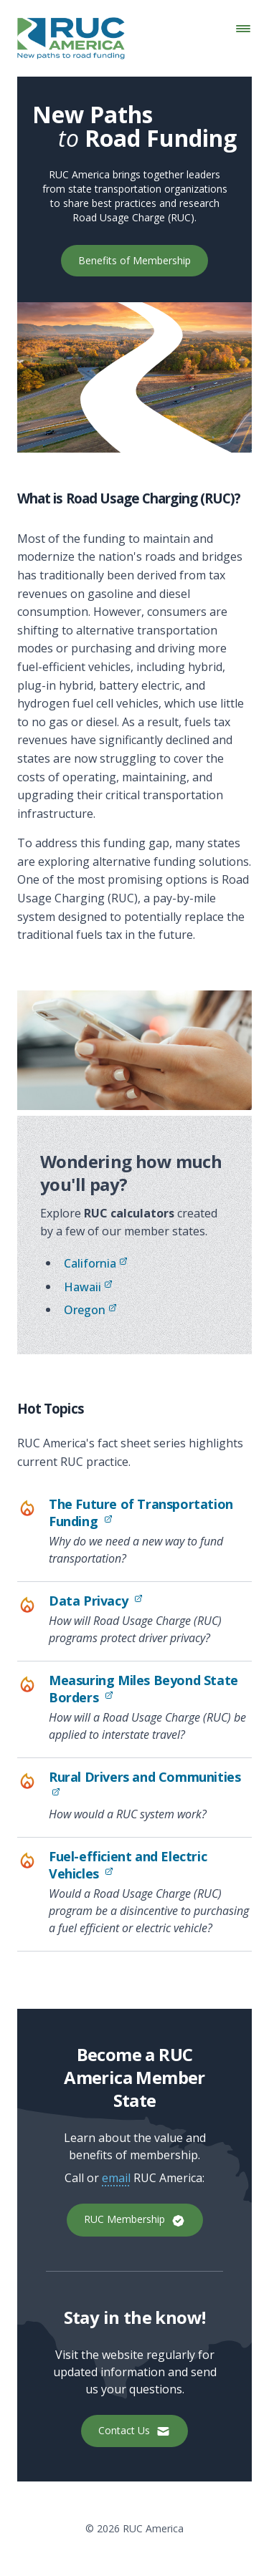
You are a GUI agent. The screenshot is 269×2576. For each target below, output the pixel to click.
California (96, 1263)
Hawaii (88, 1287)
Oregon (90, 1310)
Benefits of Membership (134, 260)
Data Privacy (150, 1600)
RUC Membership (135, 2219)
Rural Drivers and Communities (144, 1785)
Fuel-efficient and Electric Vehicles (147, 1865)
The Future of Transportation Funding (147, 1512)
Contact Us (134, 2430)
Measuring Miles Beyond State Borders (147, 1688)
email (116, 2178)
